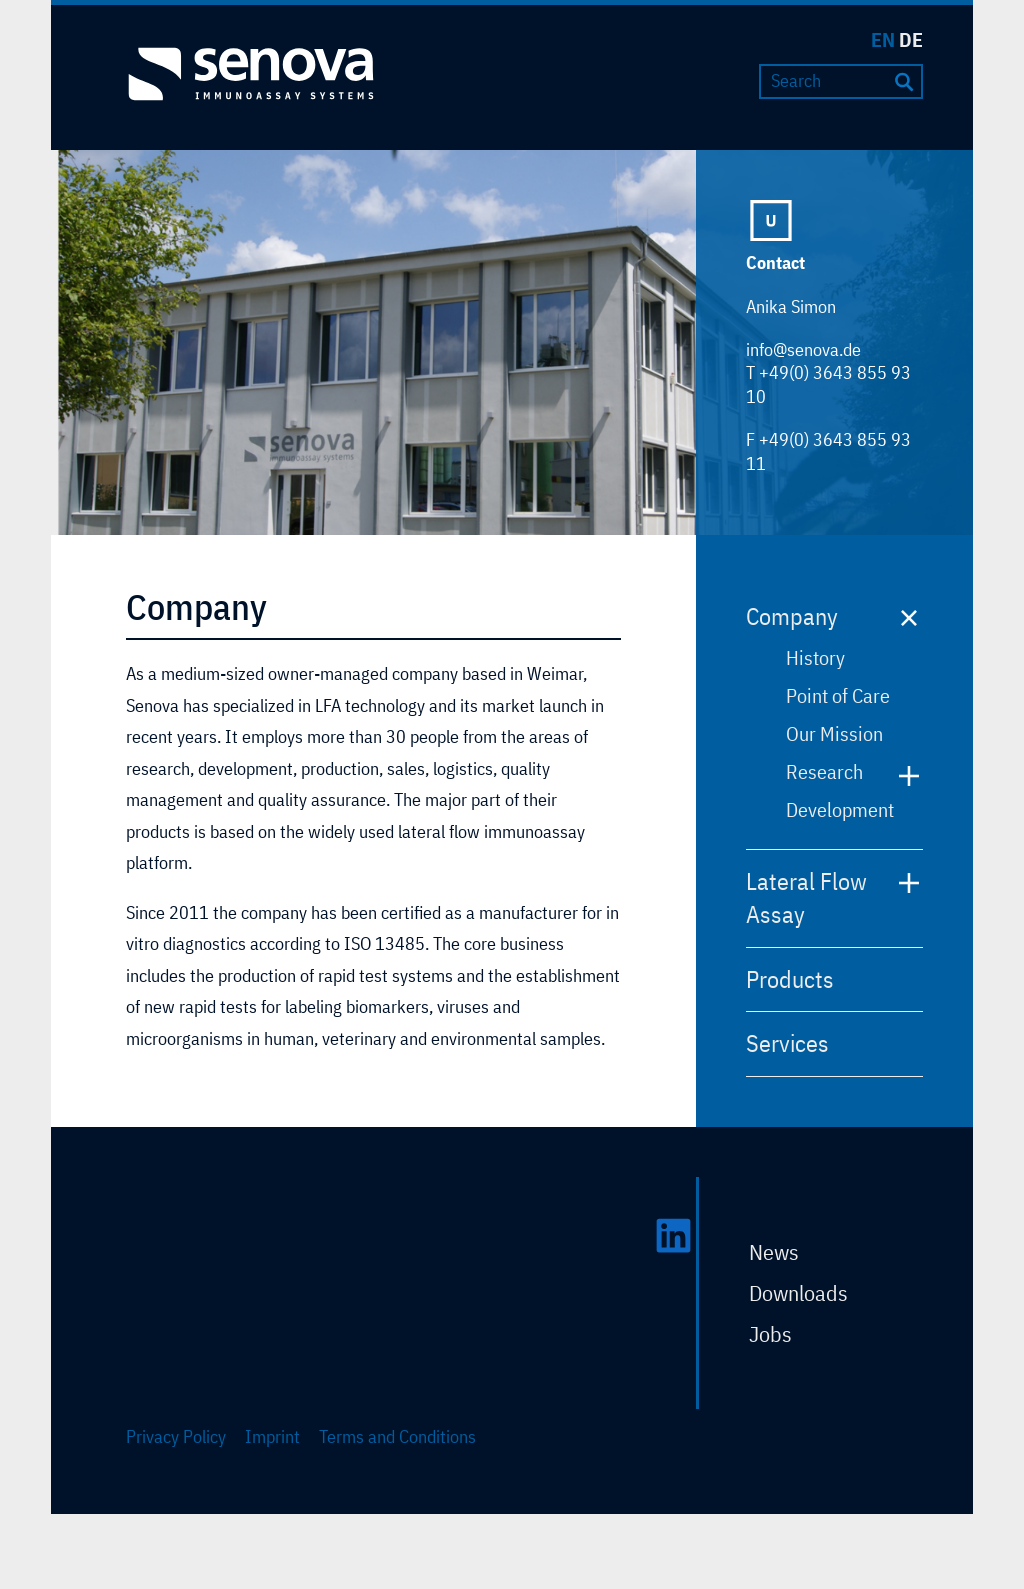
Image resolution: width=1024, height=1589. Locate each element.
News (774, 1251)
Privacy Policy (176, 1436)
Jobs (770, 1333)
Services (787, 1043)
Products (790, 979)
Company (792, 616)
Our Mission (834, 733)
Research (824, 771)
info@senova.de (803, 349)
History (815, 657)
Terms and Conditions (397, 1436)
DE (911, 39)
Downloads (798, 1292)
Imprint (272, 1436)
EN (883, 39)
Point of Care (838, 695)
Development (840, 809)
